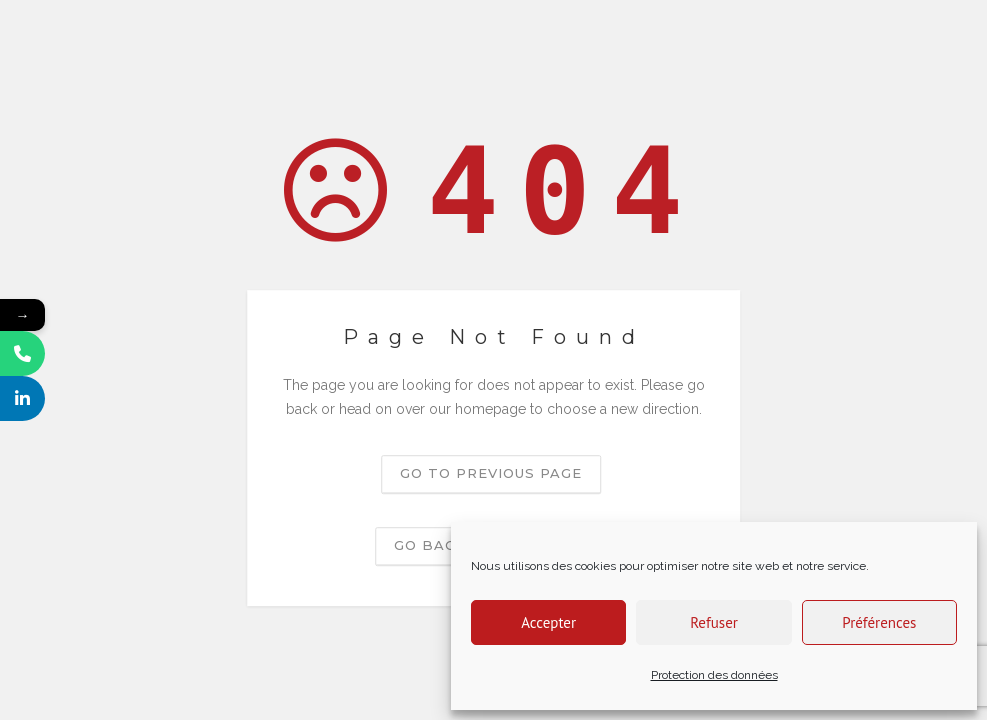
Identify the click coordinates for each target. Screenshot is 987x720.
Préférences (879, 622)
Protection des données (714, 675)
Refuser (714, 622)
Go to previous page (491, 473)
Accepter (548, 622)
